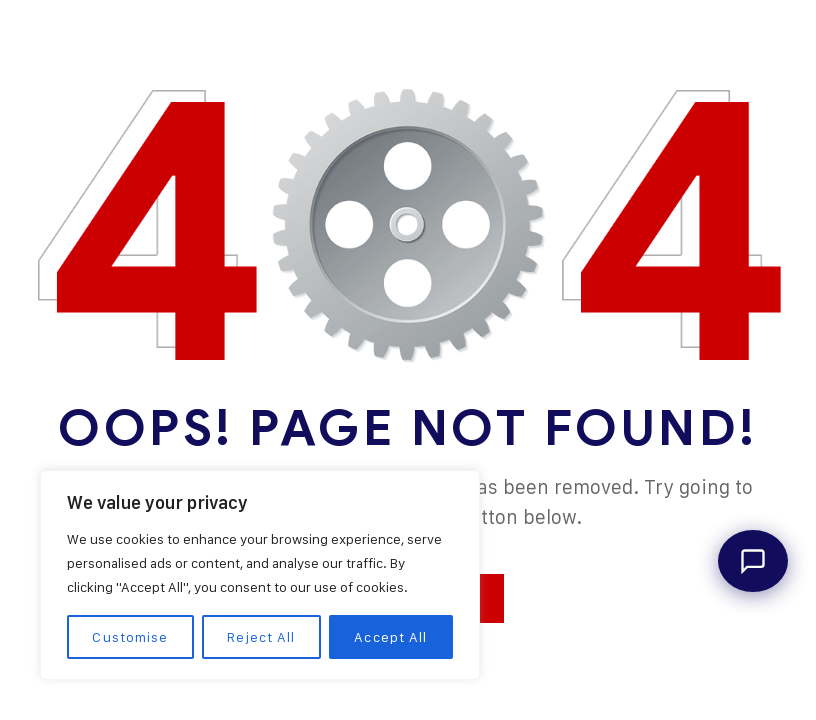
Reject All (261, 636)
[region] (260, 575)
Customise (130, 636)
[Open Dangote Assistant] (753, 561)
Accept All (390, 636)
